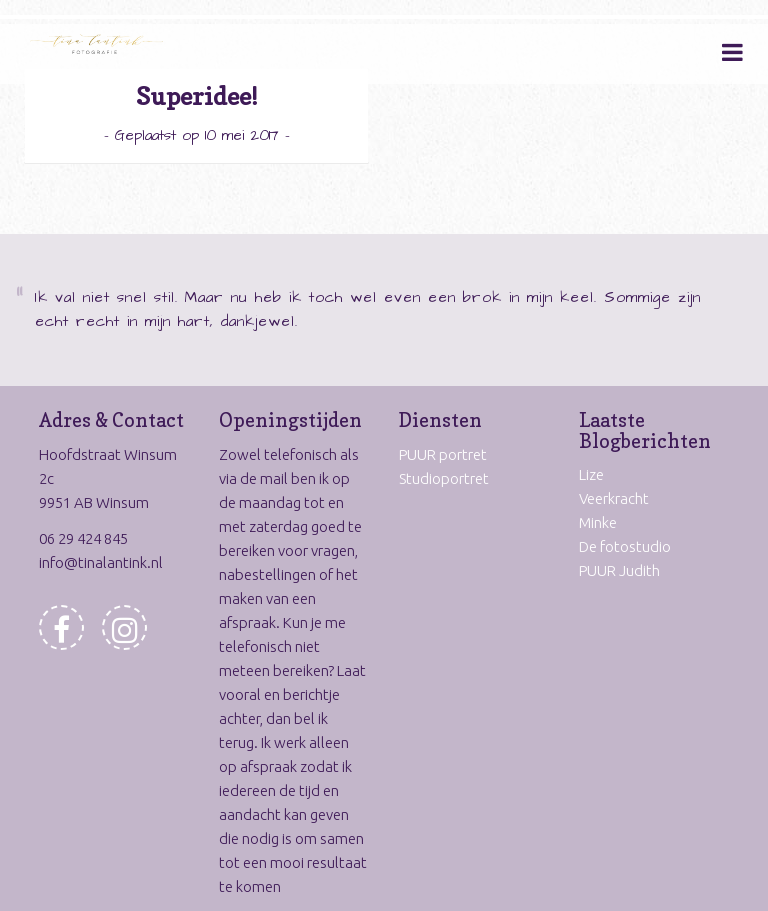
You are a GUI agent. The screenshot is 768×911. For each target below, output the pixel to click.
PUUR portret (443, 454)
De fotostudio (625, 546)
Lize (591, 474)
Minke (598, 522)
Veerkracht (614, 498)
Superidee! (197, 96)
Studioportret (444, 478)
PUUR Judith (619, 570)
